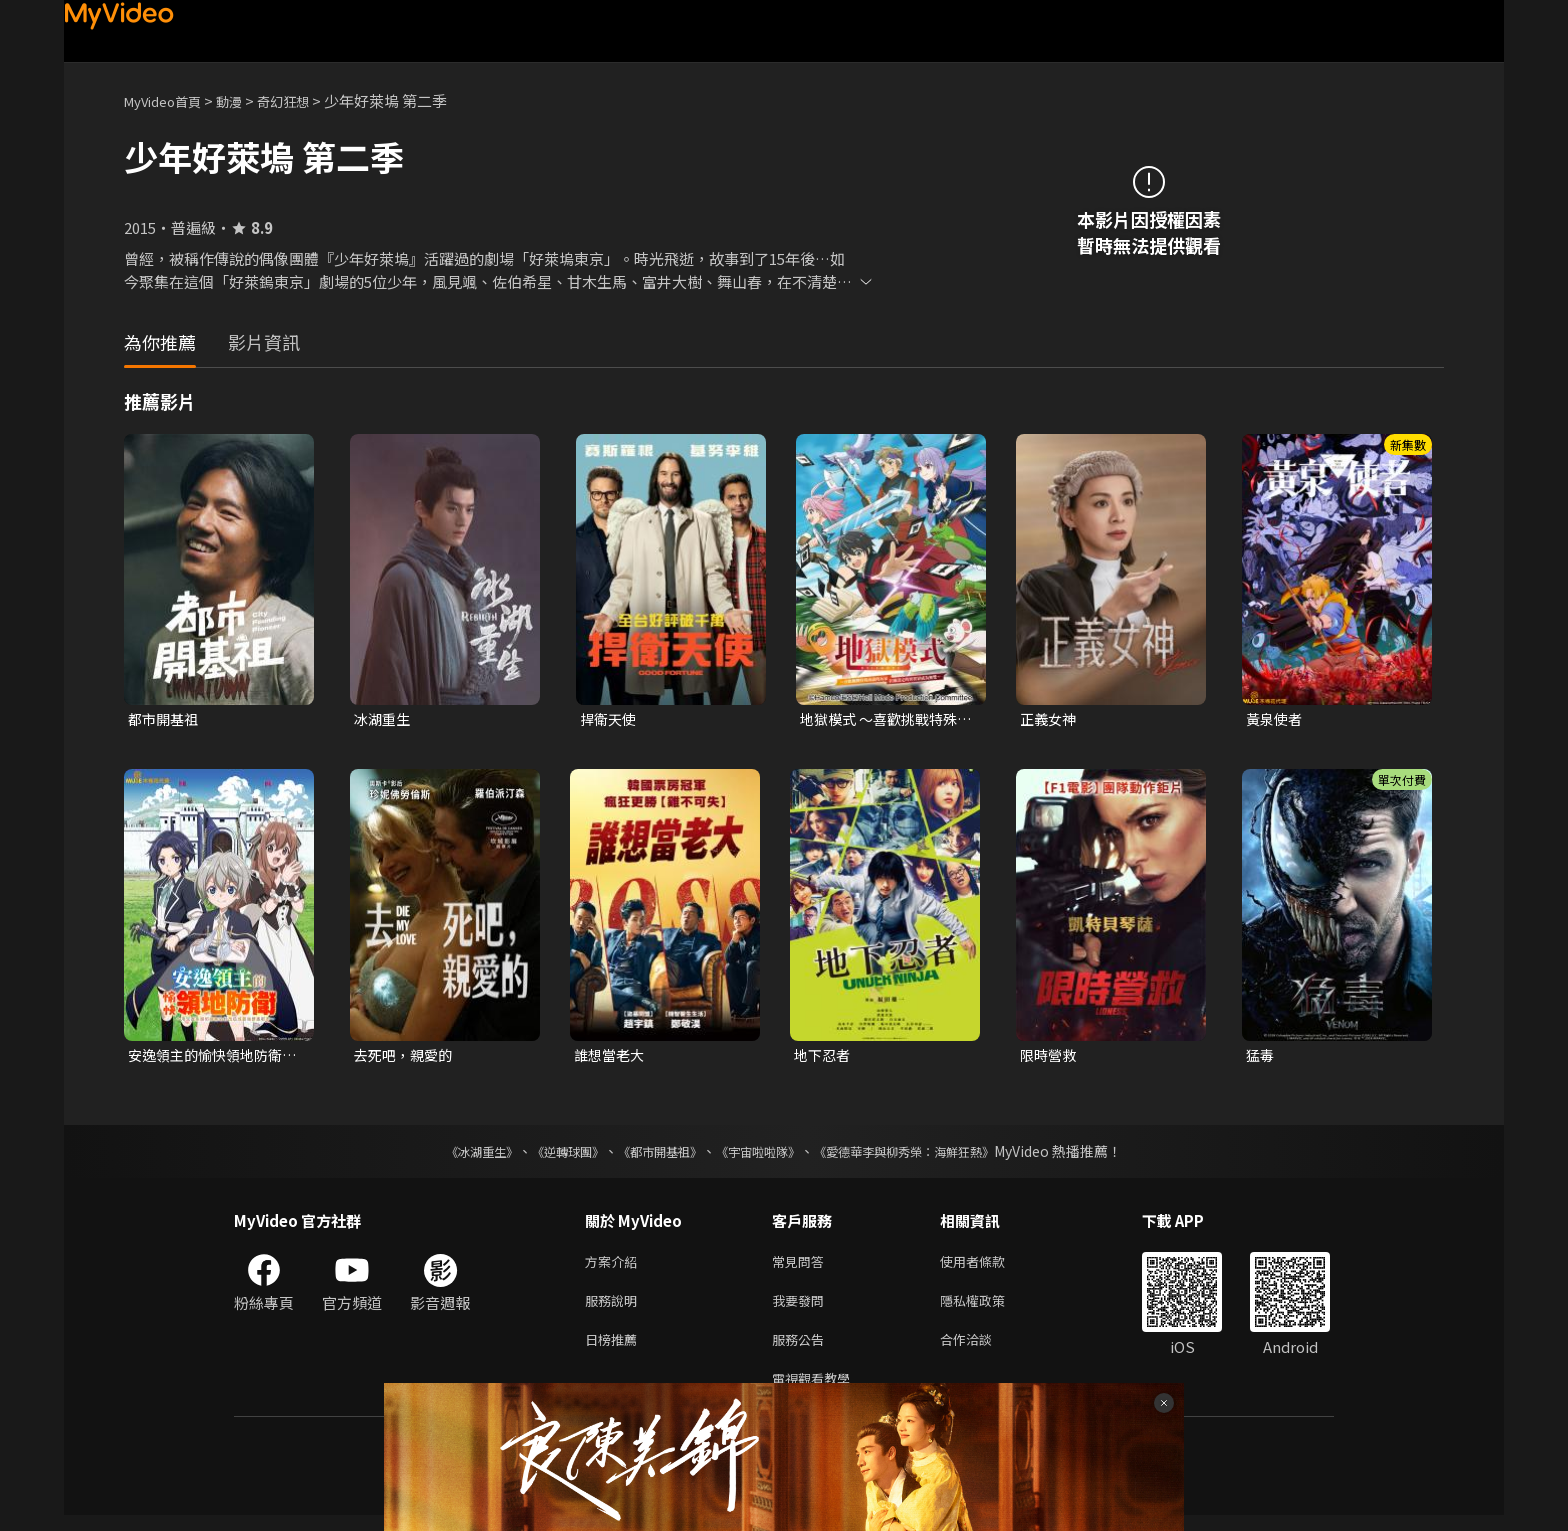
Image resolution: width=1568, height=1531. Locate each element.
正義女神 (1050, 719)
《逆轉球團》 (545, 1155)
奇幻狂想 (305, 100)
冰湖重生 (384, 719)
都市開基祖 (165, 719)
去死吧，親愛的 (406, 1057)
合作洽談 (982, 1350)
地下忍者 (824, 1057)
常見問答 (802, 1266)
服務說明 (615, 1308)
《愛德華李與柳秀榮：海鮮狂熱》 (930, 1155)
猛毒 (1261, 1057)
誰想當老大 (611, 1057)
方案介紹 (615, 1266)
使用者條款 (989, 1266)
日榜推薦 (615, 1350)
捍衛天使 (610, 719)
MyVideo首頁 (169, 100)
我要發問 (802, 1308)
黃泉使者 (1276, 719)
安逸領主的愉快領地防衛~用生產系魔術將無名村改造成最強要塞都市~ (214, 1058)
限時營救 (1050, 1057)
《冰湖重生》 (447, 1155)
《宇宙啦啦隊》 (762, 1155)
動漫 (245, 100)
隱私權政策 (989, 1308)
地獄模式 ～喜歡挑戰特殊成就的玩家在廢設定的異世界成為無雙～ (884, 720)
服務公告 (802, 1350)
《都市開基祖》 (650, 1155)
